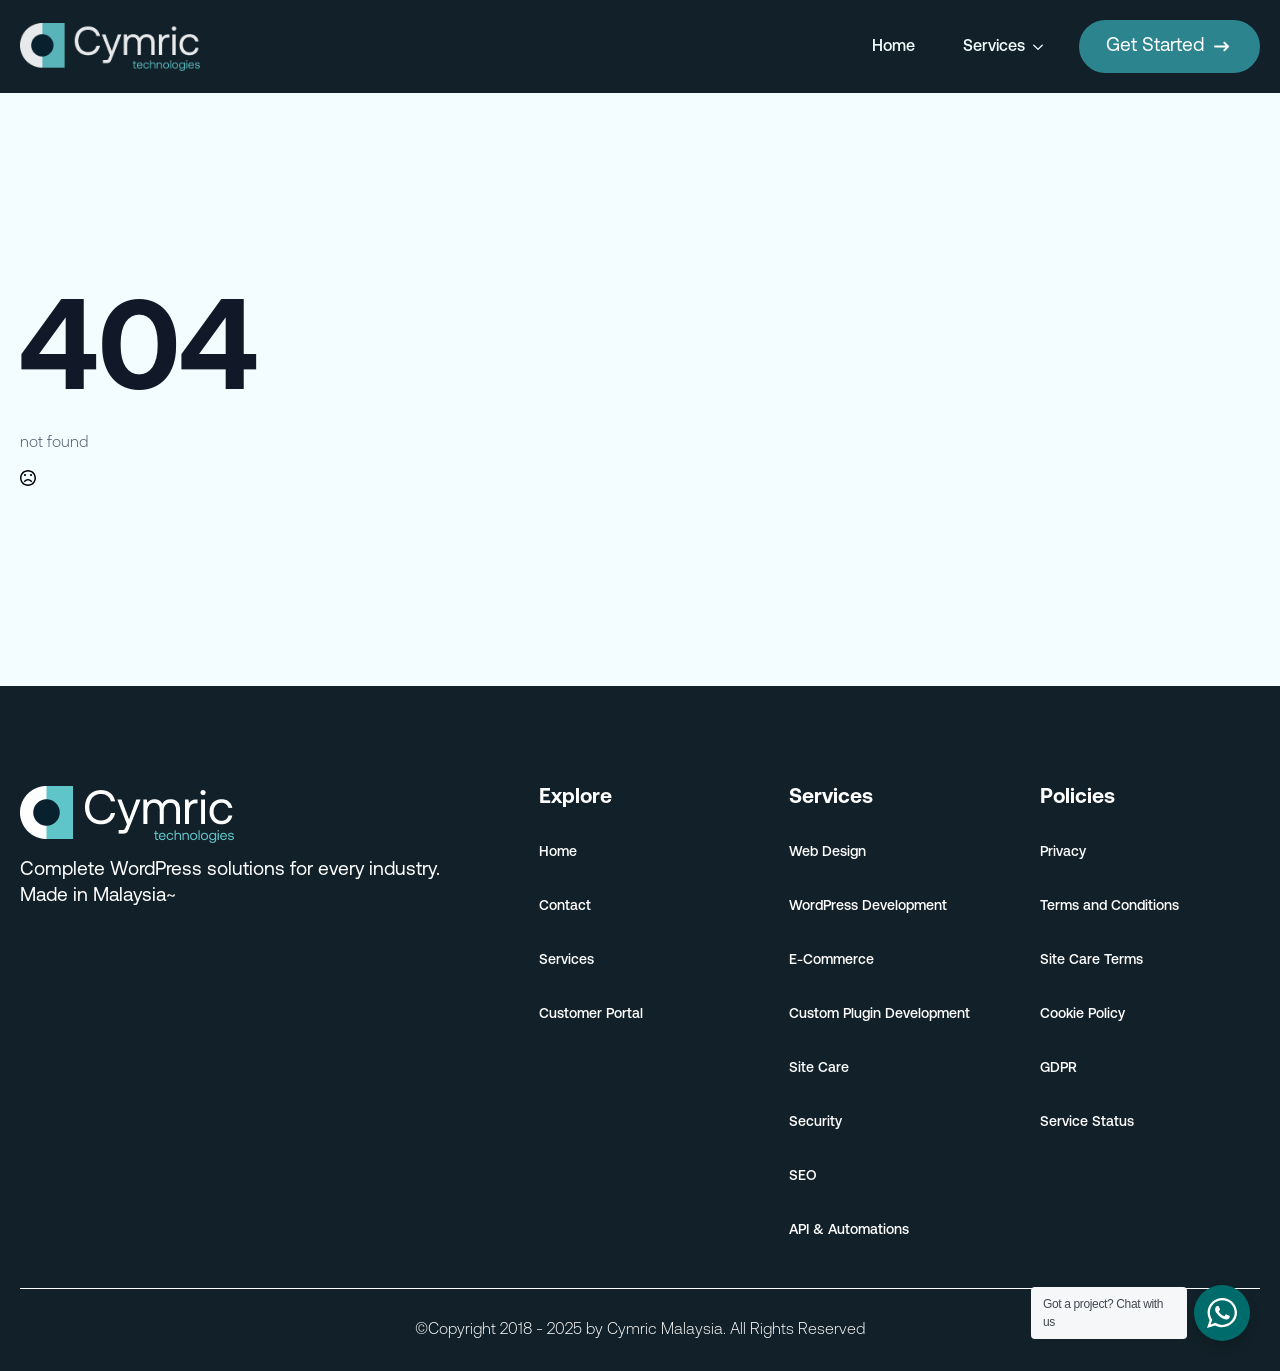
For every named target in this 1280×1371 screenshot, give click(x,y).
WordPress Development (868, 906)
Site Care (819, 1068)
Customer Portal (591, 1014)
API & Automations (849, 1230)
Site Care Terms (1091, 960)
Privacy (1063, 852)
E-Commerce (831, 960)
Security (815, 1122)
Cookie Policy (1082, 1014)
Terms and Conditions (1109, 906)
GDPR (1058, 1068)
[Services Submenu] (1042, 47)
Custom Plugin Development (879, 1014)
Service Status (1087, 1122)
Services (994, 47)
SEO (803, 1176)
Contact (565, 906)
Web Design (827, 852)
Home (893, 47)
